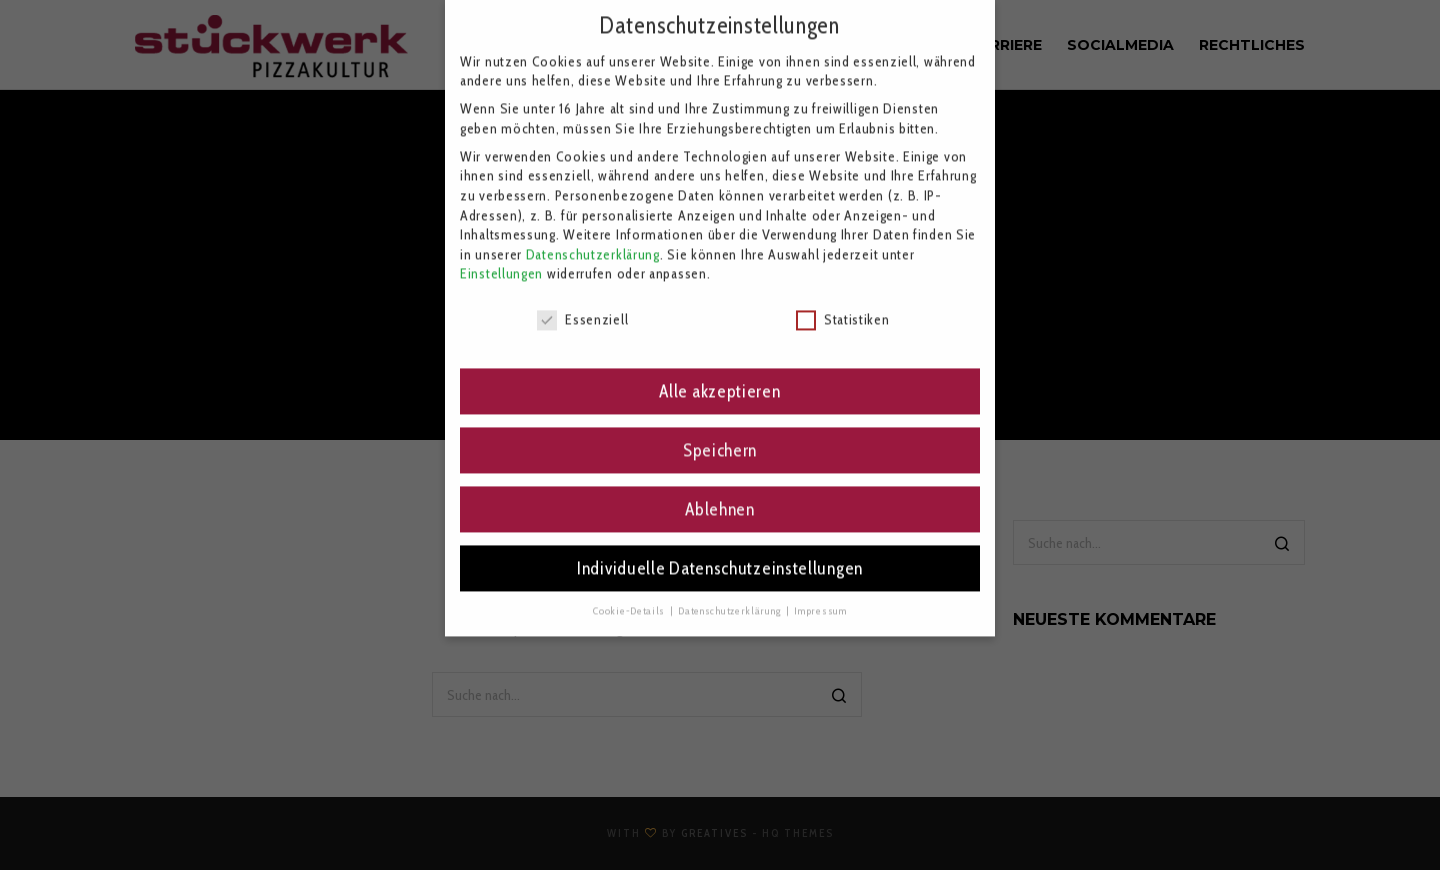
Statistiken (843, 296)
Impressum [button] (820, 587)
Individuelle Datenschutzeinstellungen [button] (720, 544)
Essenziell (582, 296)
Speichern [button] (720, 426)
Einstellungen (501, 250)
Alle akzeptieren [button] (719, 367)
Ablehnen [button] (720, 485)
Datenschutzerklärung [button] (731, 587)
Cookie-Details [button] (630, 587)
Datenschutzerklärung (593, 231)
